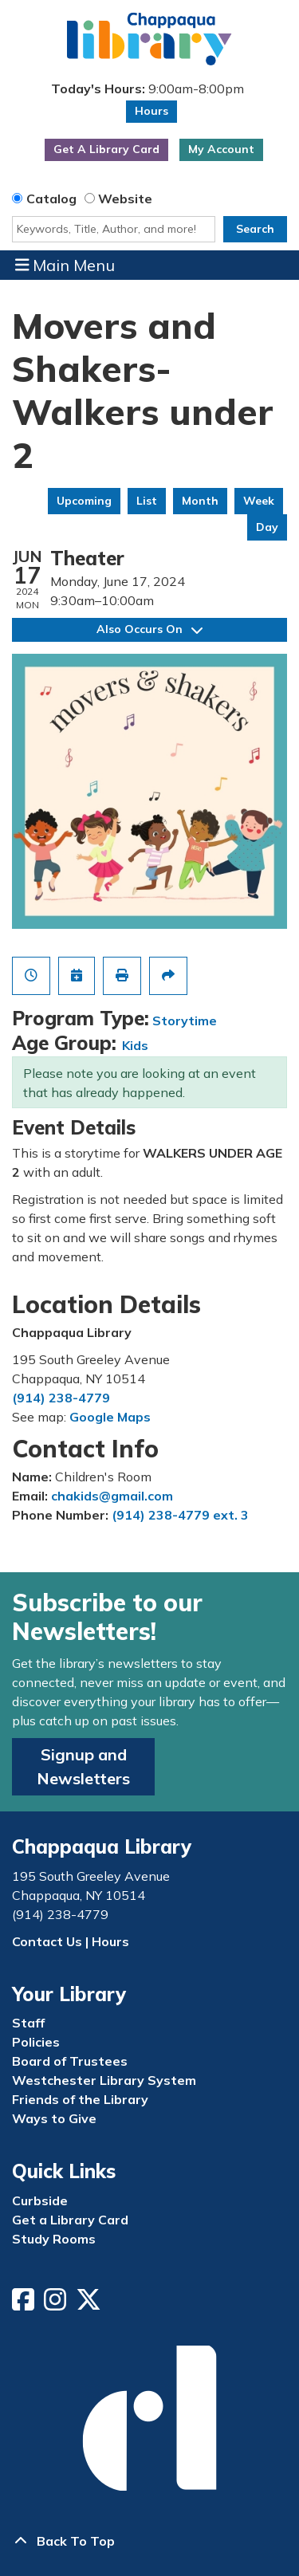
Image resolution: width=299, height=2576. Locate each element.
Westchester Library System (104, 2080)
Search (255, 229)
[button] (147, 88)
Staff (28, 2023)
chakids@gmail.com (112, 1496)
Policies (36, 2042)
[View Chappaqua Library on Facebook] (24, 2304)
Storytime (184, 1020)
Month (200, 501)
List (146, 501)
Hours (151, 111)
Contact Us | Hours (70, 1941)
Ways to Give (54, 2118)
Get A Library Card (106, 149)
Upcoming (84, 501)
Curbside (40, 2200)
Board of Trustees (70, 2061)
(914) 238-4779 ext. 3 (180, 1515)
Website (125, 198)
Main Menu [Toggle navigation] (65, 264)
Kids (135, 1045)
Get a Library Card (70, 2220)
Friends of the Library (80, 2099)
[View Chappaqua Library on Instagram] (56, 2304)
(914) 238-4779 (61, 1398)
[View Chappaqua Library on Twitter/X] (90, 2304)
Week (258, 501)
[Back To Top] (149, 2541)
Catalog (51, 198)
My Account (221, 149)
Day (267, 527)
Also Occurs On (149, 629)
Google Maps (110, 1417)
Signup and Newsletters (83, 1766)
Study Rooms (54, 2239)
